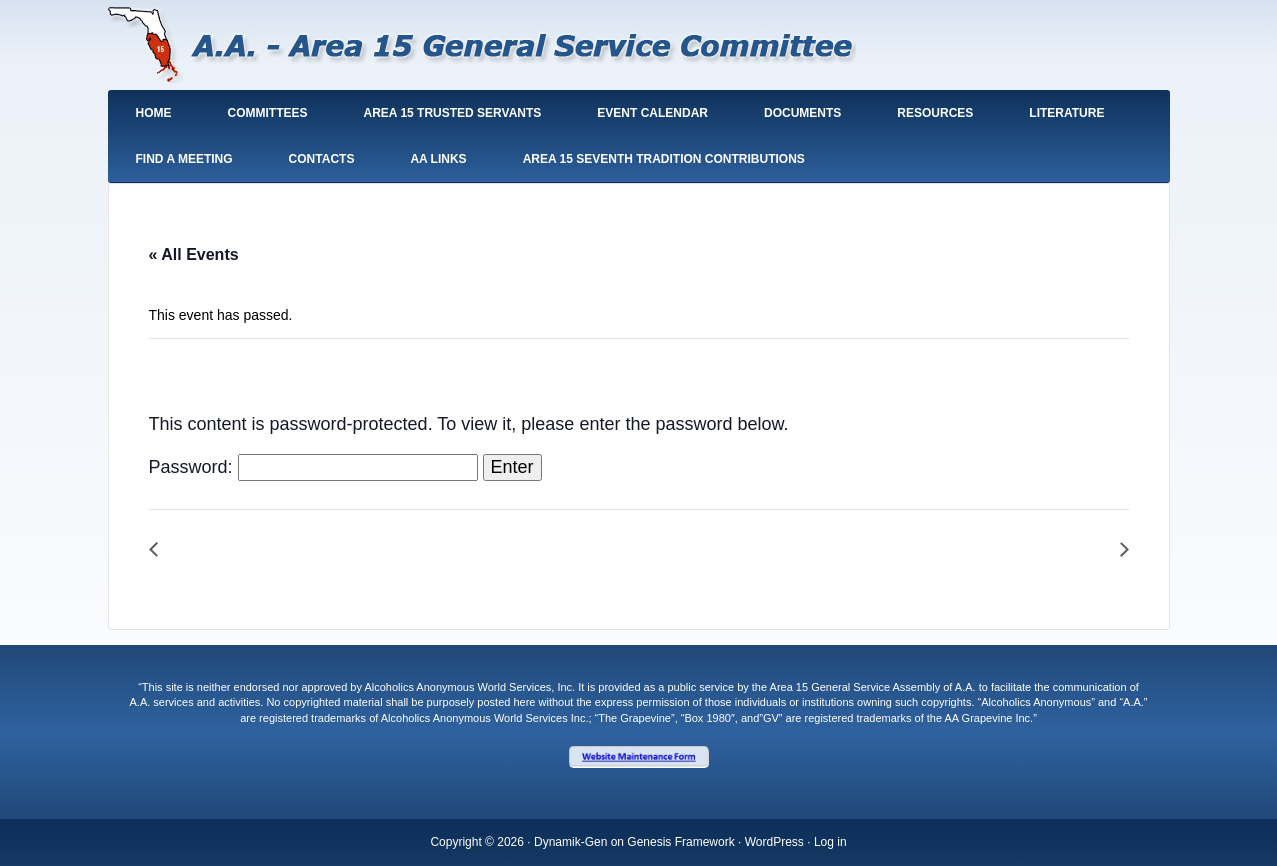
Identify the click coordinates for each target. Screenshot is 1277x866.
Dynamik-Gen (570, 842)
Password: (313, 467)
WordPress (774, 842)
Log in (830, 842)
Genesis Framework (680, 842)
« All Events (194, 254)
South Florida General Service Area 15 (483, 48)
